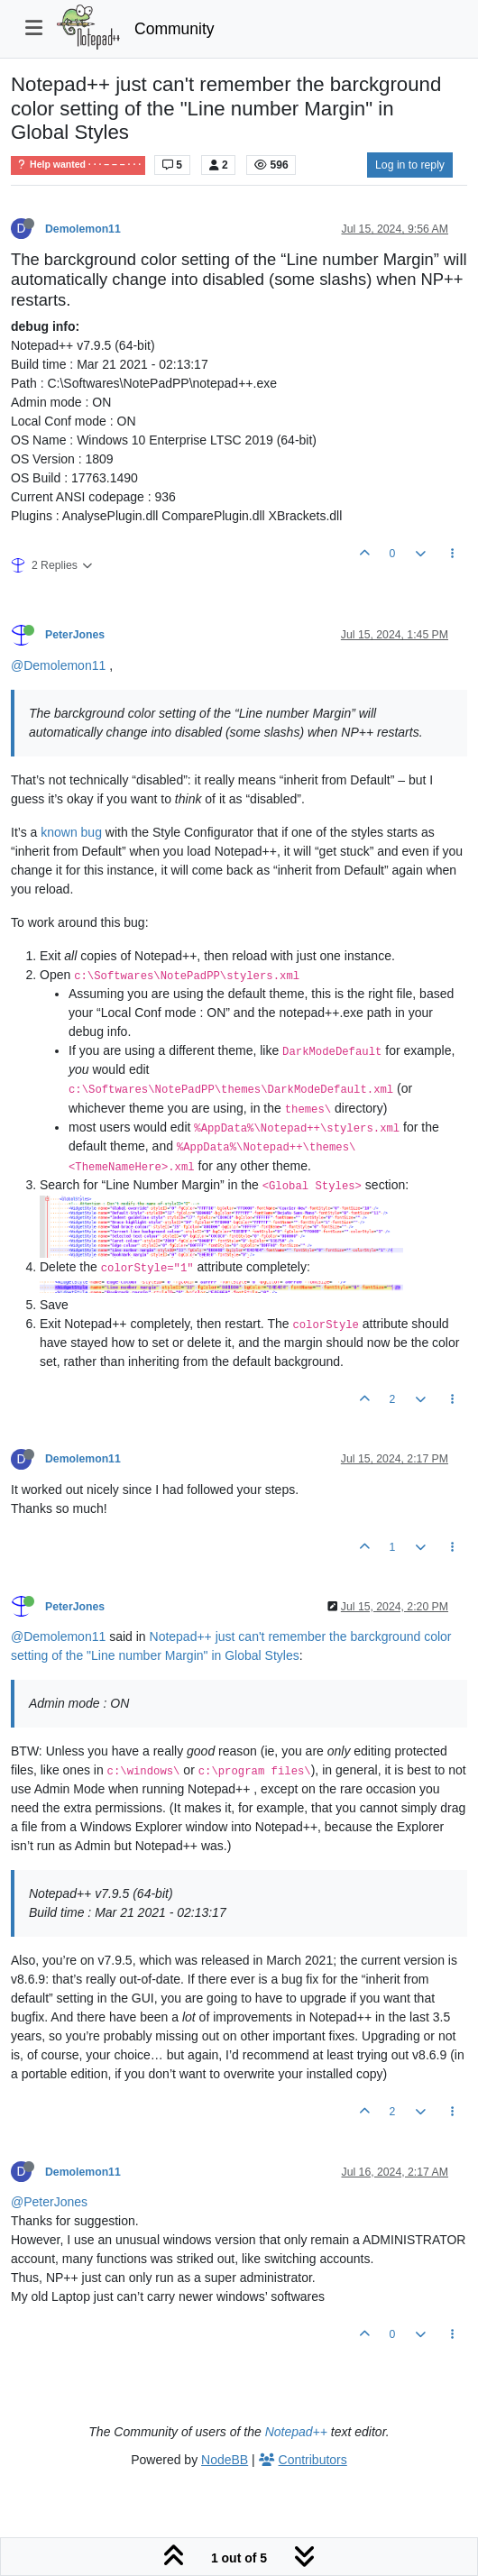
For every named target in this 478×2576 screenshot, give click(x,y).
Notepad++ (296, 2432)
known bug (71, 832)
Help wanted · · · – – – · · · (78, 164)
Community (174, 29)
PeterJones (75, 634)
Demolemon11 (83, 229)
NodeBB (224, 2459)
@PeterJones (49, 2202)
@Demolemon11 (58, 665)
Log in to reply (410, 165)
